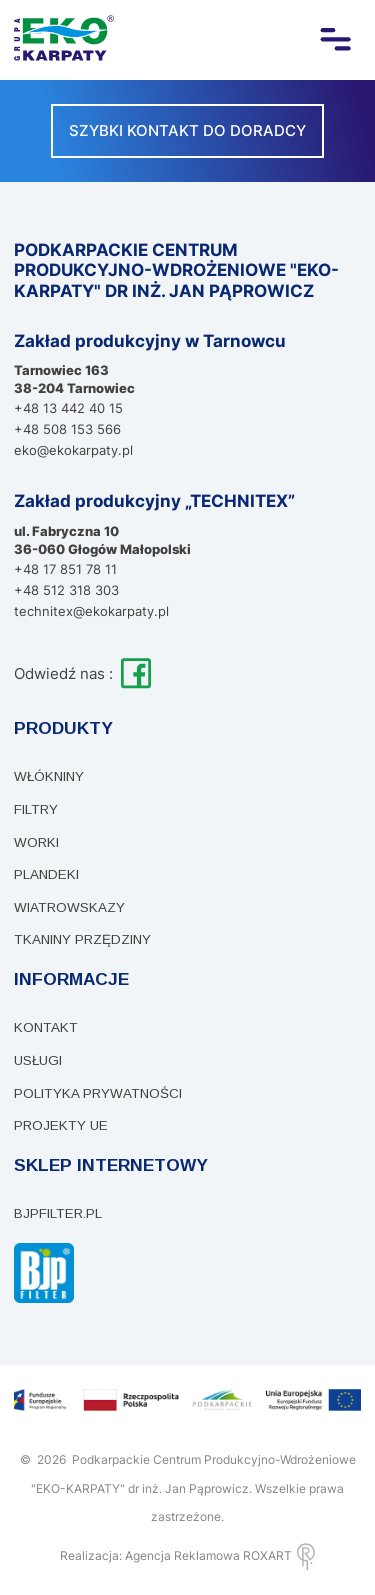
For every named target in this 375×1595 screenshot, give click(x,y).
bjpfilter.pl (58, 1213)
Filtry (36, 809)
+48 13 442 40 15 (68, 408)
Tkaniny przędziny (82, 939)
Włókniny (49, 776)
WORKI (36, 842)
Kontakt (46, 1027)
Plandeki (46, 874)
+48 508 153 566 (67, 429)
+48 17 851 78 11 (65, 569)
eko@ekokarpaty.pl (73, 450)
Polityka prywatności (98, 1093)
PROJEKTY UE (61, 1125)
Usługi (38, 1060)
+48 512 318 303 (66, 590)
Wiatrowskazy (69, 907)
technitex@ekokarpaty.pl (91, 611)
